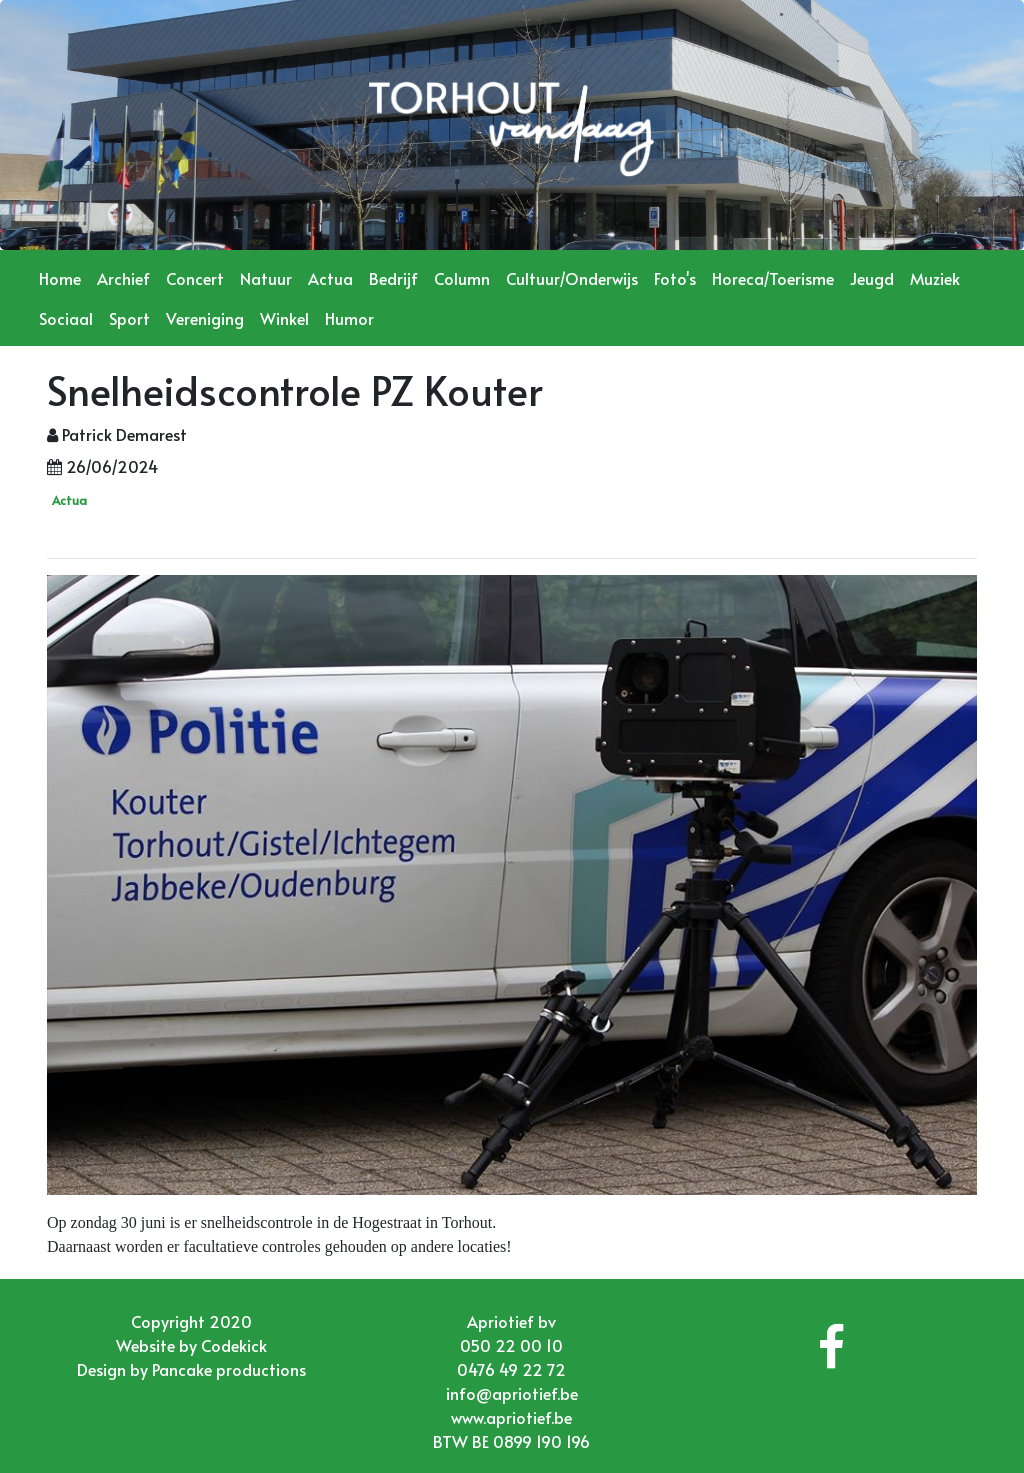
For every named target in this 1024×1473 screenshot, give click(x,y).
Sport (129, 318)
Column (462, 278)
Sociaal (66, 318)
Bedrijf (393, 278)
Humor (349, 318)
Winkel (284, 318)
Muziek (935, 278)
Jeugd (872, 278)
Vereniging (205, 318)
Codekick (234, 1345)
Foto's (675, 278)
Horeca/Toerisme (773, 278)
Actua (330, 278)
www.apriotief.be (511, 1417)
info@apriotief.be (512, 1393)
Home (60, 278)
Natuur (266, 278)
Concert (195, 278)
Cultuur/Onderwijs (572, 278)
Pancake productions (229, 1369)
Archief (123, 278)
